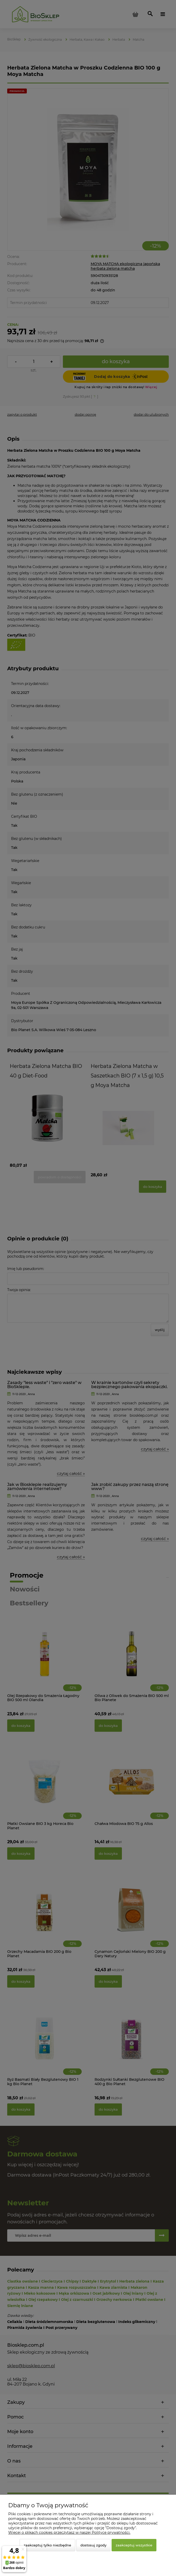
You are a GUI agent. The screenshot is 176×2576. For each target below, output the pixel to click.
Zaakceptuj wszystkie (134, 2545)
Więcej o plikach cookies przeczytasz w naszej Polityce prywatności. (69, 2532)
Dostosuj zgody (93, 2545)
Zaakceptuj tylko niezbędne (47, 2545)
